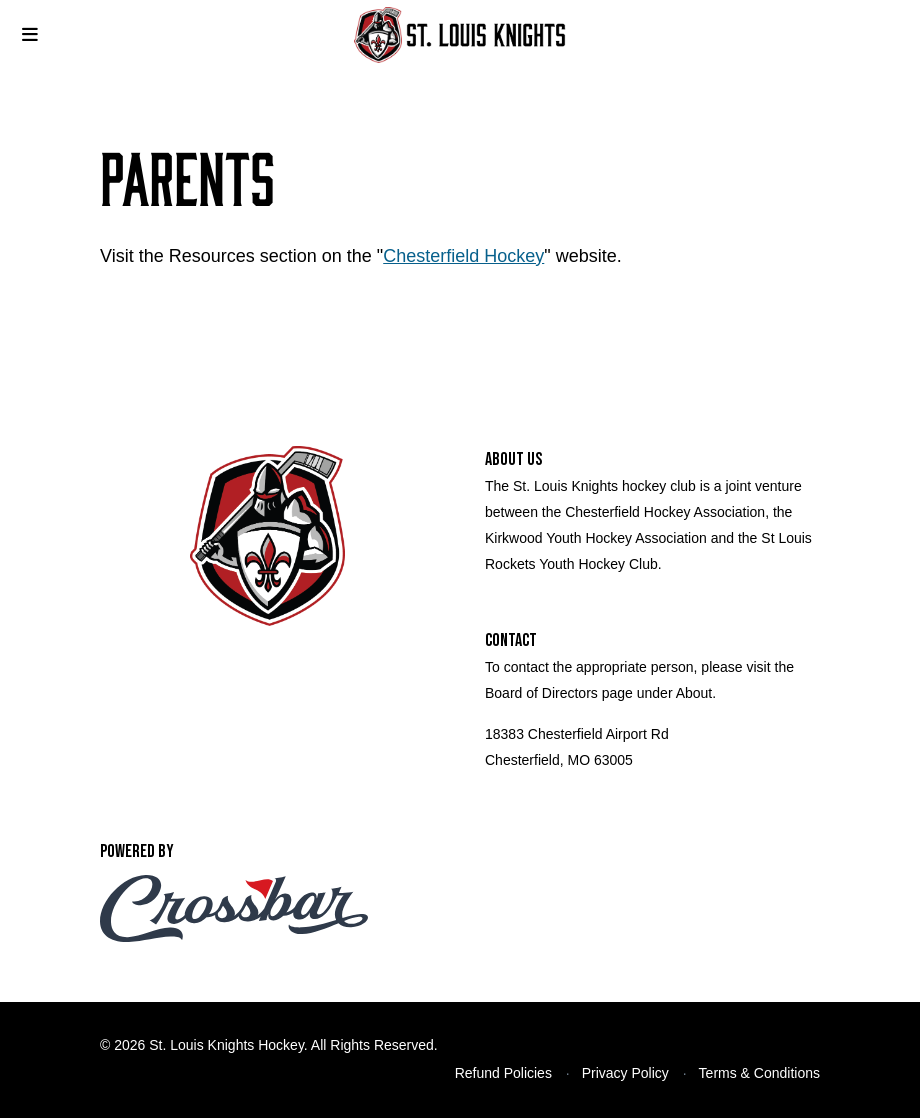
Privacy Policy (625, 1073)
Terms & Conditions (759, 1073)
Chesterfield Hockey (463, 256)
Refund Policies (503, 1073)
